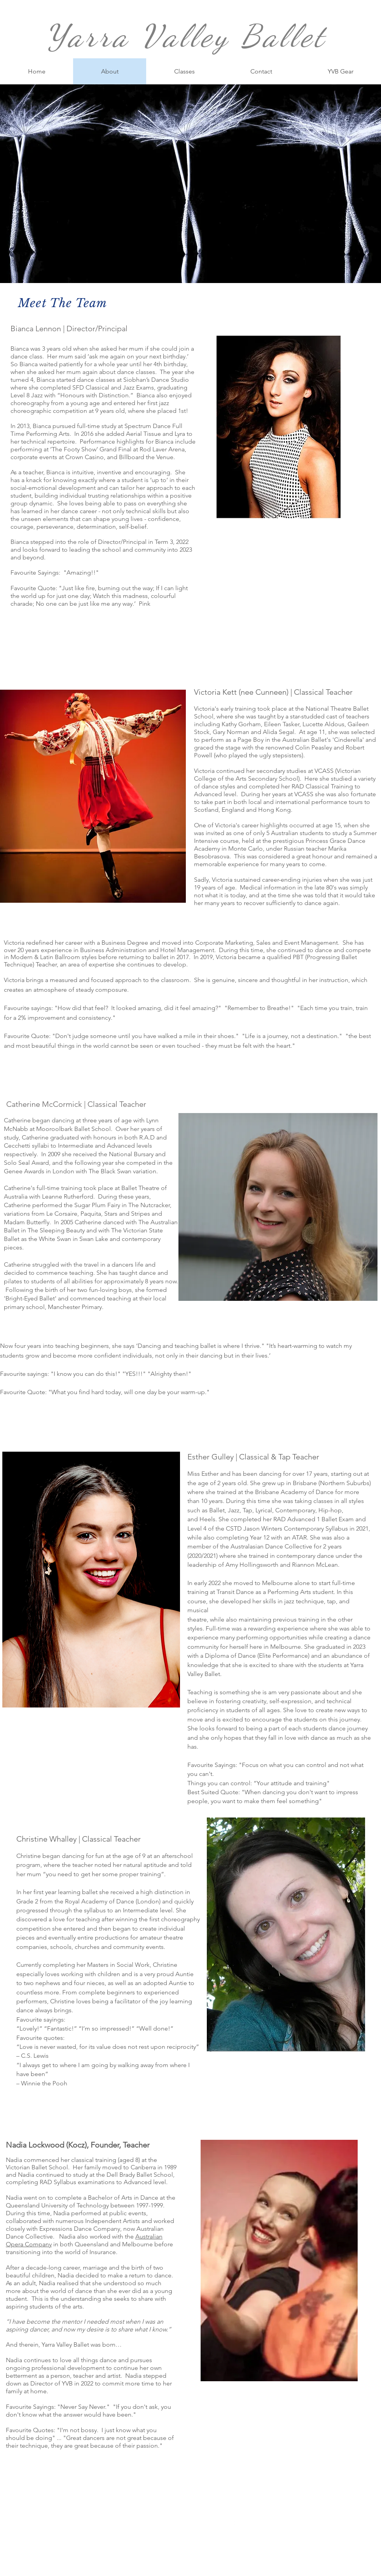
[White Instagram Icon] (247, 2522)
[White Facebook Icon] (234, 2522)
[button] (184, 71)
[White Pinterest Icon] (259, 2522)
